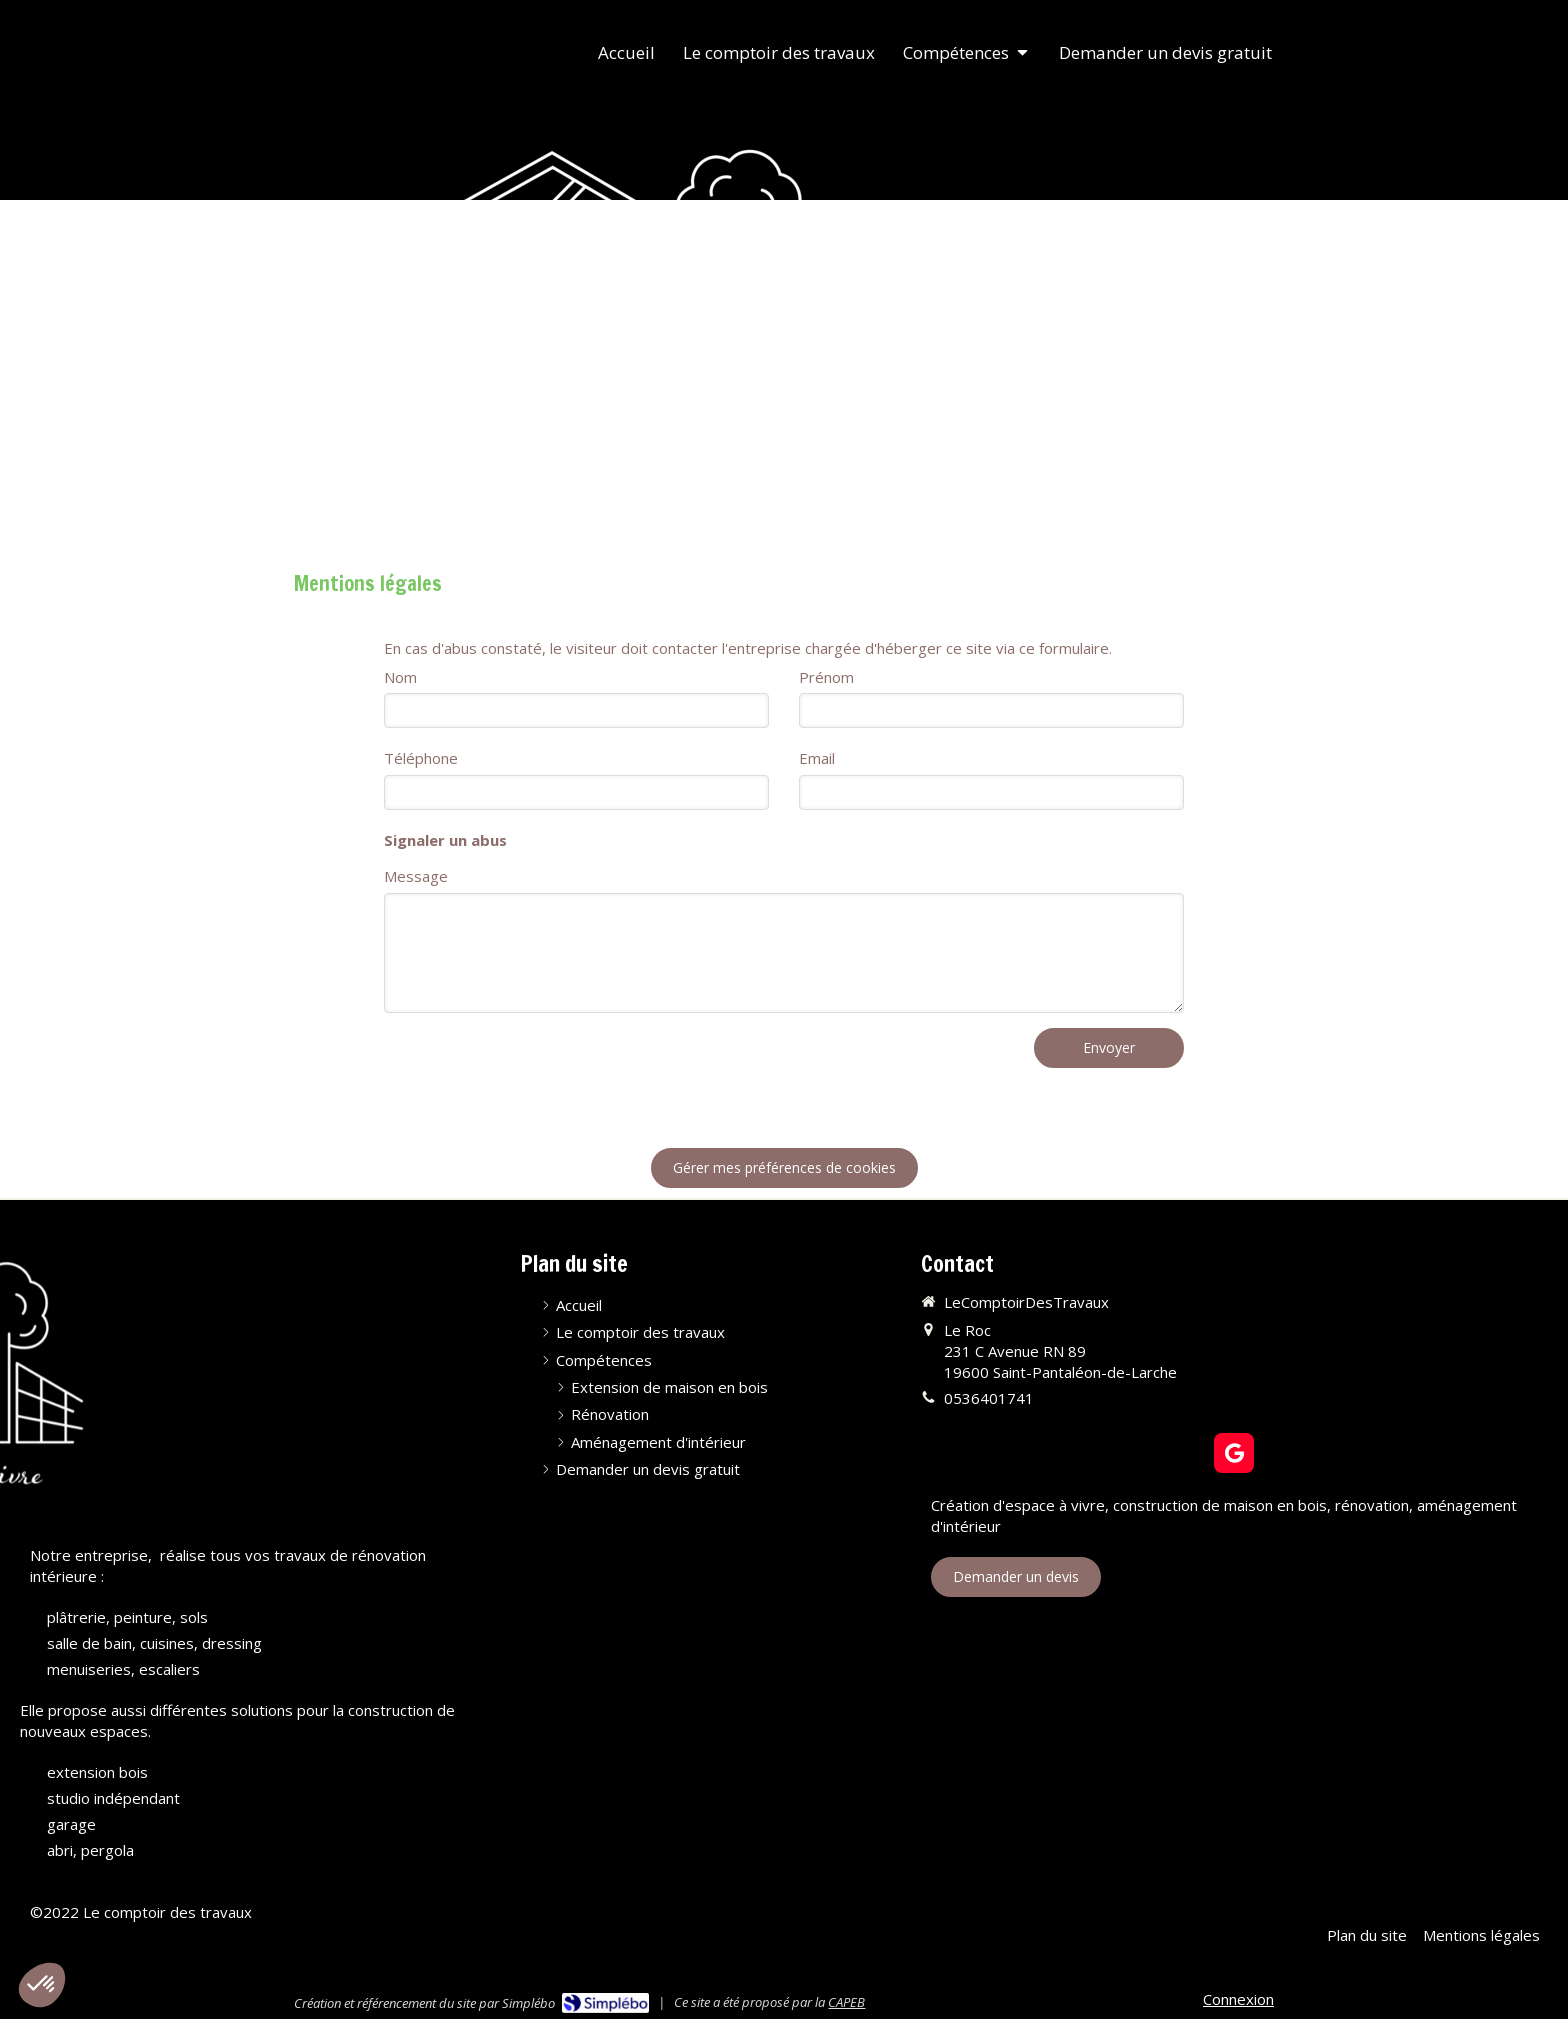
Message (416, 876)
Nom (400, 677)
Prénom (826, 677)
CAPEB (846, 2002)
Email (817, 758)
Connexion (1238, 1999)
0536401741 (989, 1398)
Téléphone (421, 758)
